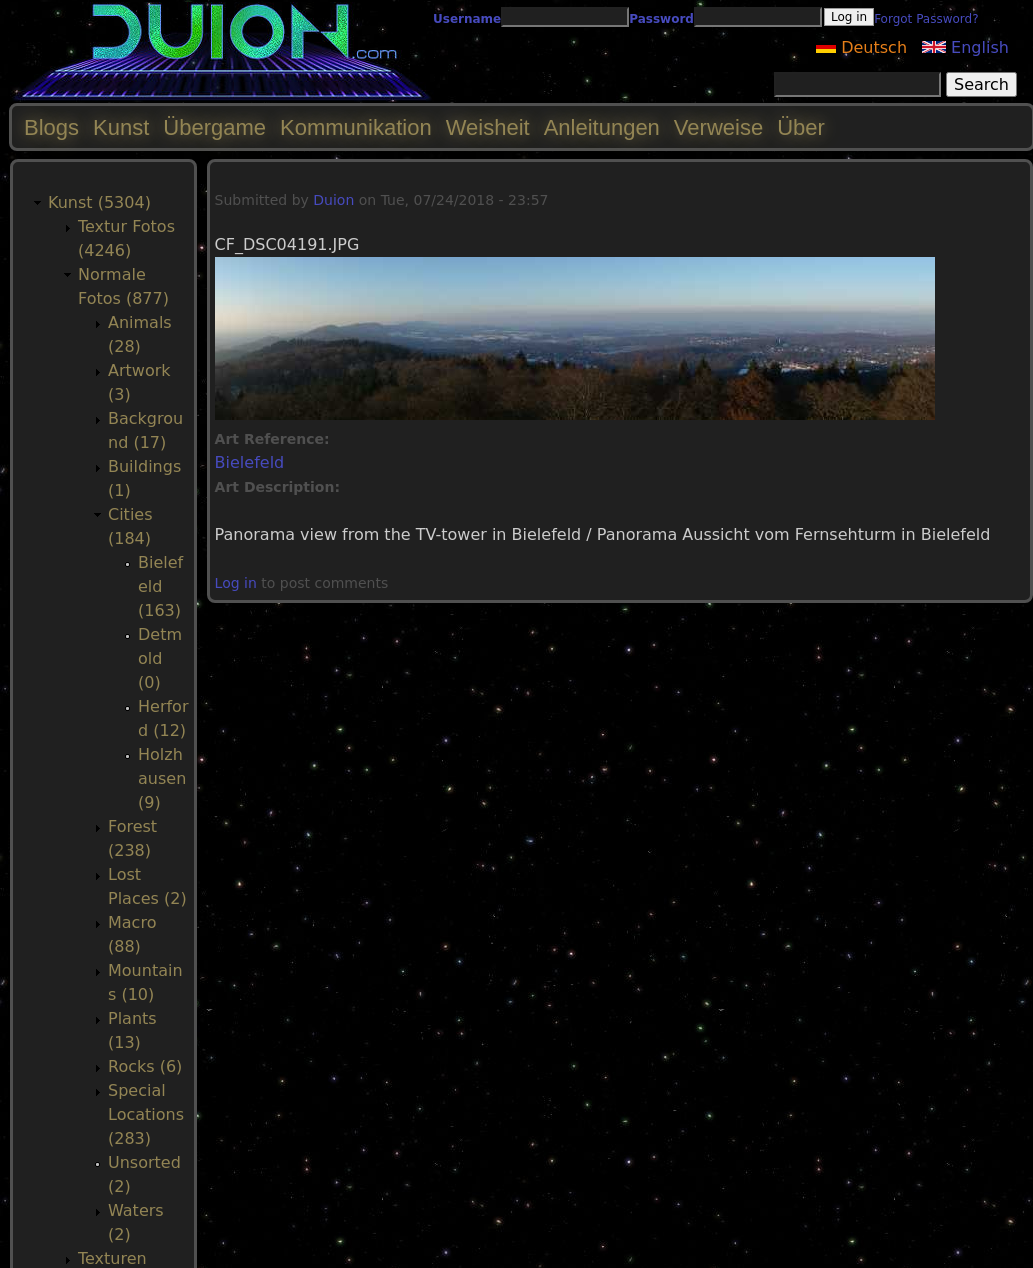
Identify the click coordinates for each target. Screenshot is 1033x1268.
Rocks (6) (145, 1066)
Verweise (718, 127)
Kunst (121, 127)
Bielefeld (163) (160, 586)
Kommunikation (356, 127)
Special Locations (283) (146, 1114)
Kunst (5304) (99, 202)
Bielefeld (250, 462)
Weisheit (488, 127)
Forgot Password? (926, 19)
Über (801, 127)
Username (467, 19)
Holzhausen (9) (162, 778)
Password (661, 19)
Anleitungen (602, 127)
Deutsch (861, 47)
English (965, 47)
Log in (236, 583)
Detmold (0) (160, 658)
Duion (333, 200)
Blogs (51, 127)
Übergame (214, 127)
